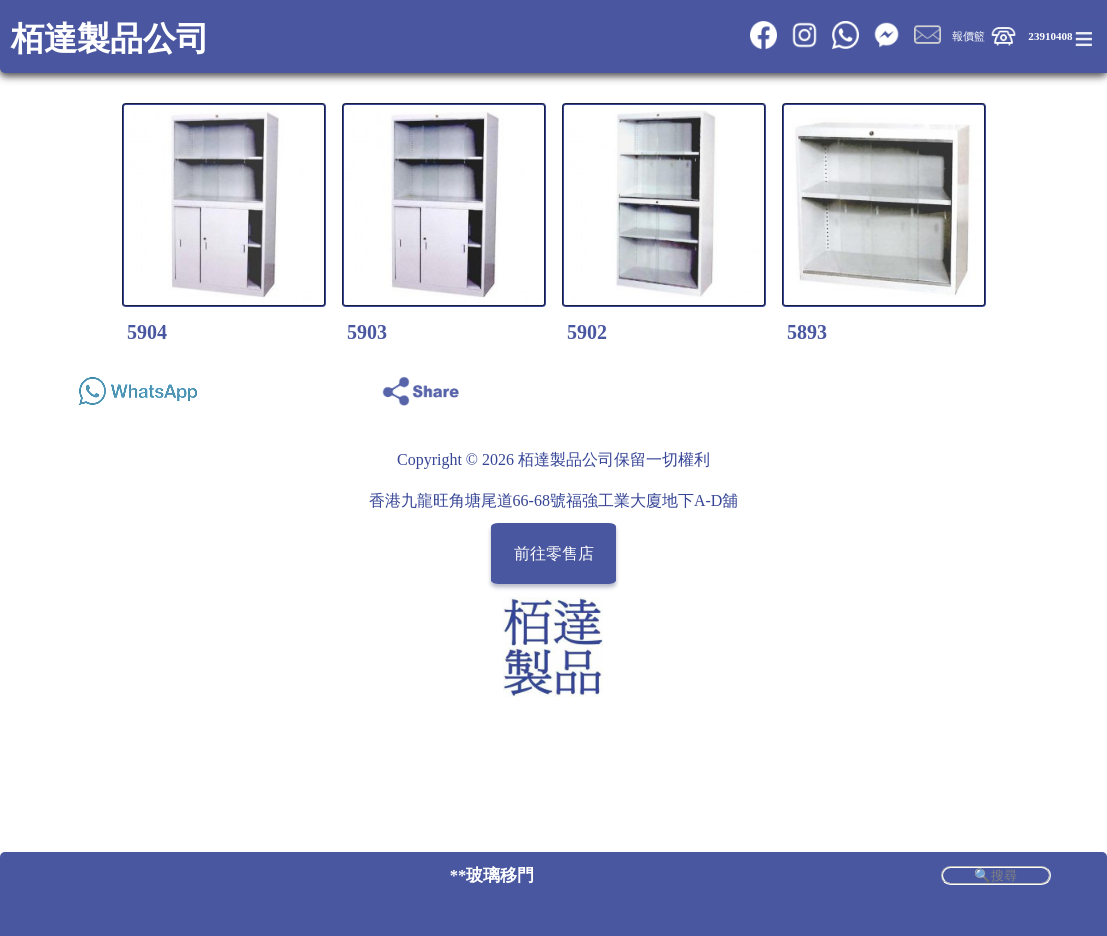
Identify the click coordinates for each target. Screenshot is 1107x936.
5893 (807, 332)
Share (1030, 385)
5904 (147, 332)
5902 (587, 332)
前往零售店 (554, 553)
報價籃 (968, 36)
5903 (367, 332)
